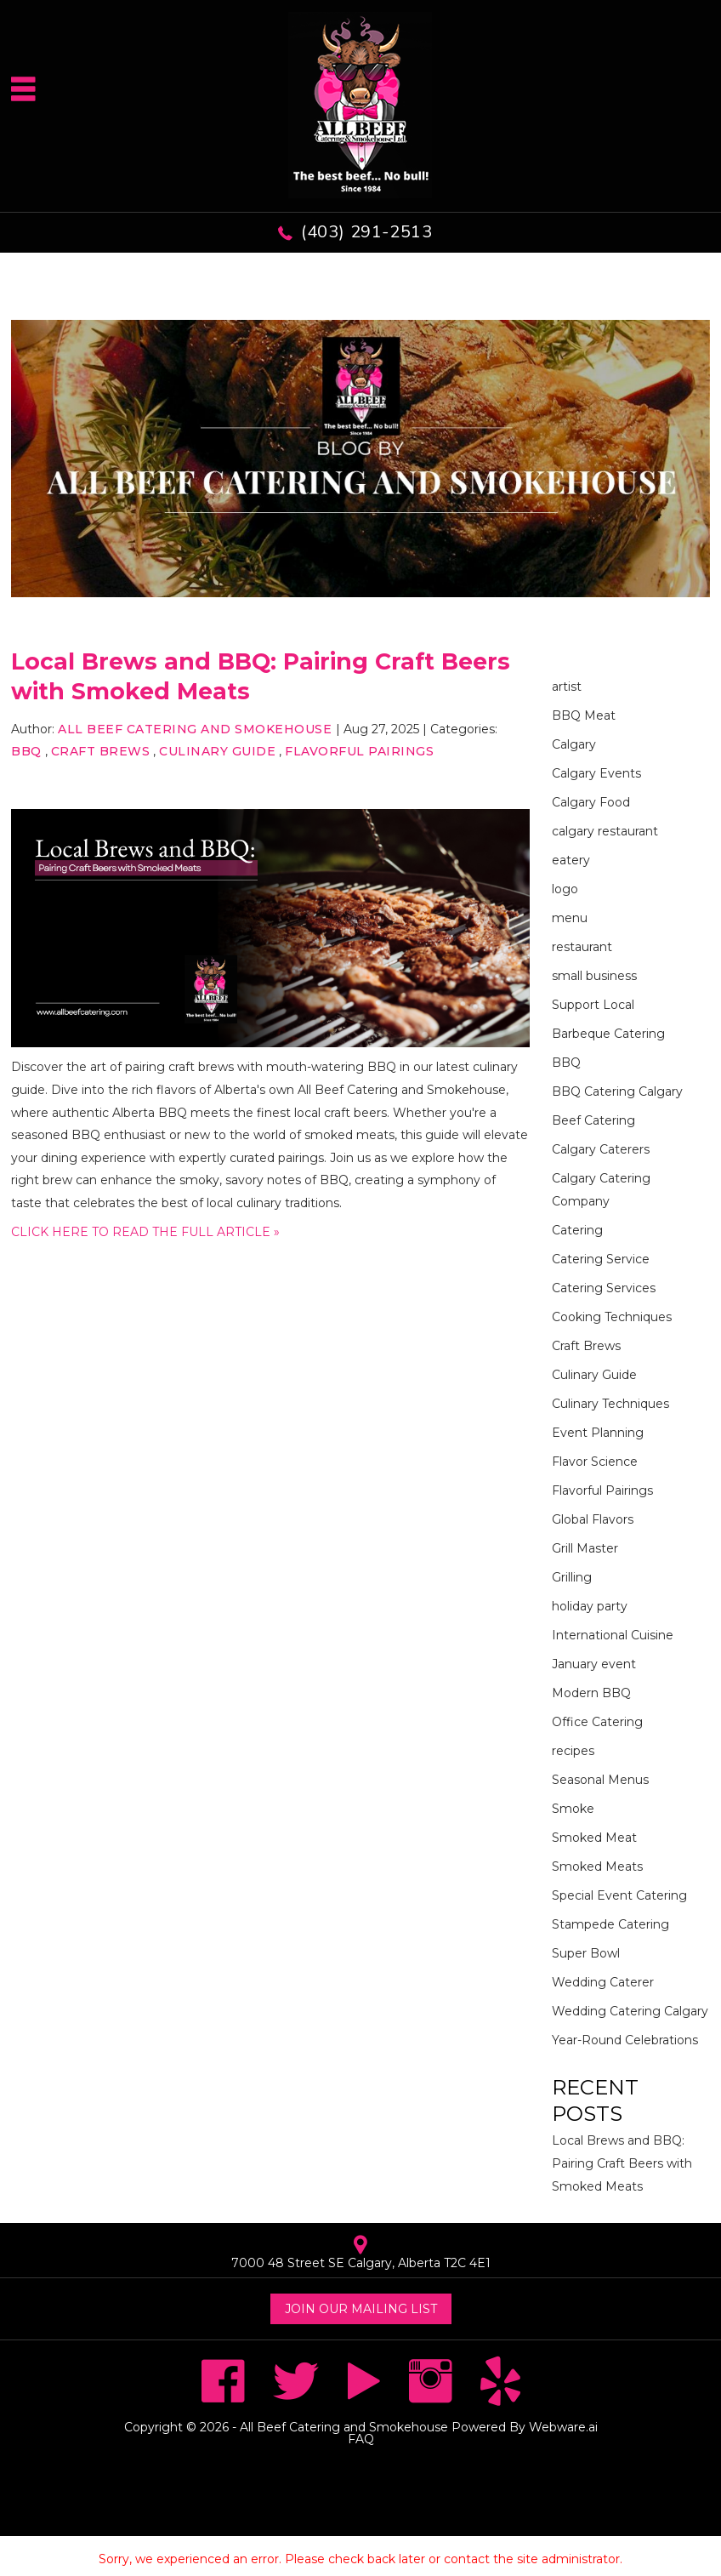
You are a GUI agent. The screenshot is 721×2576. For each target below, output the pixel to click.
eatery (571, 860)
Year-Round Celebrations (625, 2040)
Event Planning (598, 1432)
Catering (577, 1230)
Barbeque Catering (608, 1033)
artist (567, 686)
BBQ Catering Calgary (617, 1091)
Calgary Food (591, 802)
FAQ (361, 2439)
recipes (573, 1750)
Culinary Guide (217, 751)
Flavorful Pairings (359, 751)
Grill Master (585, 1548)
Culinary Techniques (610, 1403)
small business (594, 975)
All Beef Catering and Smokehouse (344, 2427)
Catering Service (601, 1259)
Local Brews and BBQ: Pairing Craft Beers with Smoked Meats (622, 2163)
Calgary (574, 744)
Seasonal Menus (600, 1779)
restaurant (582, 947)
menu (570, 918)
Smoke (573, 1808)
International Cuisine (612, 1635)
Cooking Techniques (612, 1317)
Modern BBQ (591, 1693)
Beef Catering (593, 1120)
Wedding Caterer (603, 1982)
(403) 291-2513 (366, 231)
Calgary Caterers (601, 1149)
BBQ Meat (584, 715)
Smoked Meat (594, 1837)
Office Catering (597, 1722)
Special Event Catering (619, 1895)
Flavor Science (595, 1461)
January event (594, 1664)
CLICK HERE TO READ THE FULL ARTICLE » (145, 1232)
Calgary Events (596, 773)
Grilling (572, 1577)
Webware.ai (563, 2427)
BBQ (26, 751)
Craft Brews (100, 751)
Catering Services (604, 1288)
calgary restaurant (605, 831)
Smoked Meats (597, 1866)
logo (565, 889)
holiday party (589, 1606)
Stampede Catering (610, 1924)
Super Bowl (586, 1953)
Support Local (593, 1004)
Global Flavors (592, 1519)
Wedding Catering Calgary (630, 2011)
